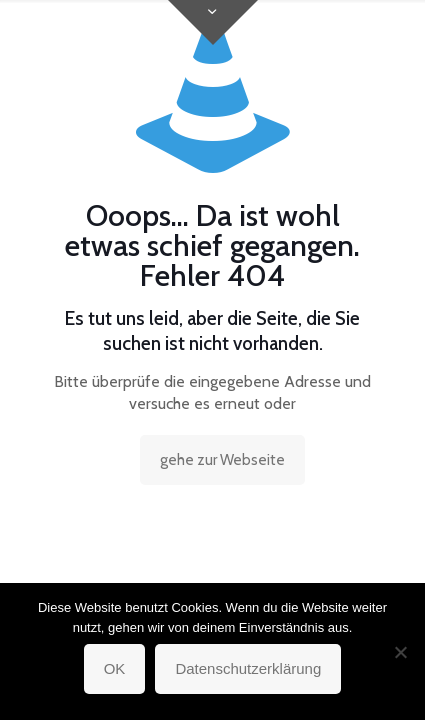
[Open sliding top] (213, 22)
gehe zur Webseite (222, 460)
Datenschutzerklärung (248, 668)
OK (115, 668)
